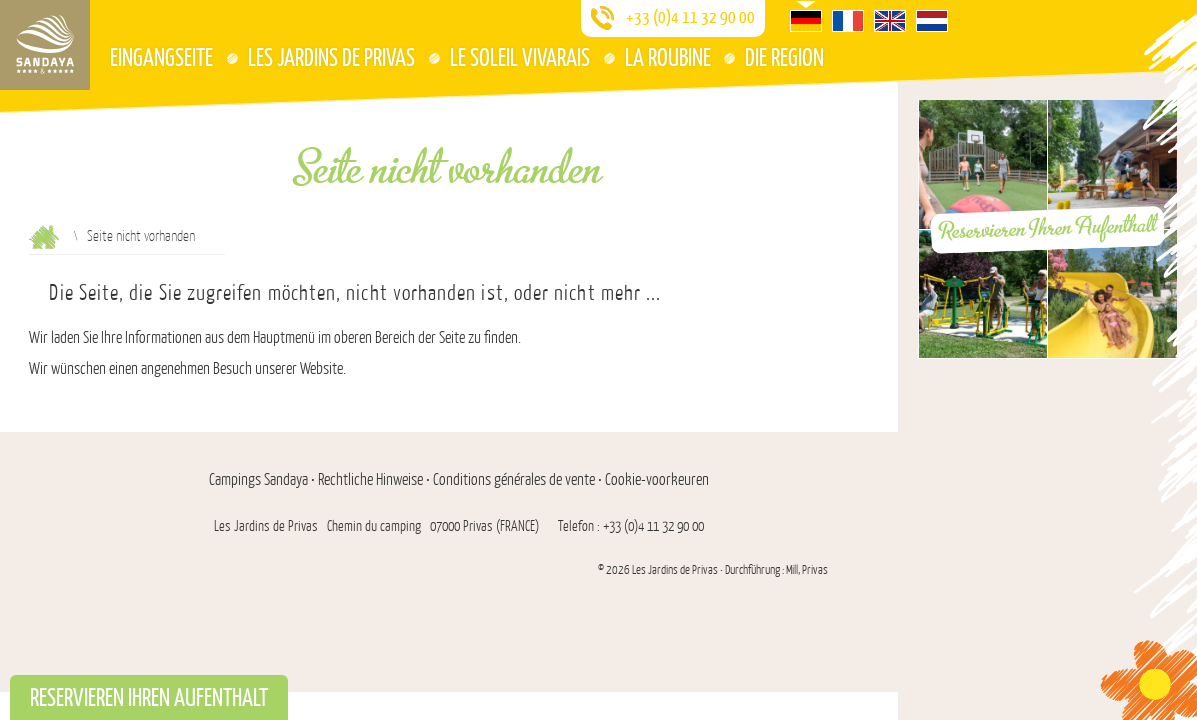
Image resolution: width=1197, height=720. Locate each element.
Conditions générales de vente (514, 480)
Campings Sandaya (258, 480)
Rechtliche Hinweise (370, 480)
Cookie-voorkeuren (657, 480)
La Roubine (668, 57)
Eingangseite (161, 57)
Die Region (784, 57)
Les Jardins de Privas (331, 57)
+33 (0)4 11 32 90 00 (690, 16)
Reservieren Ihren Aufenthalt (1048, 228)
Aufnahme (44, 237)
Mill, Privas (807, 570)
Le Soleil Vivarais (520, 57)
